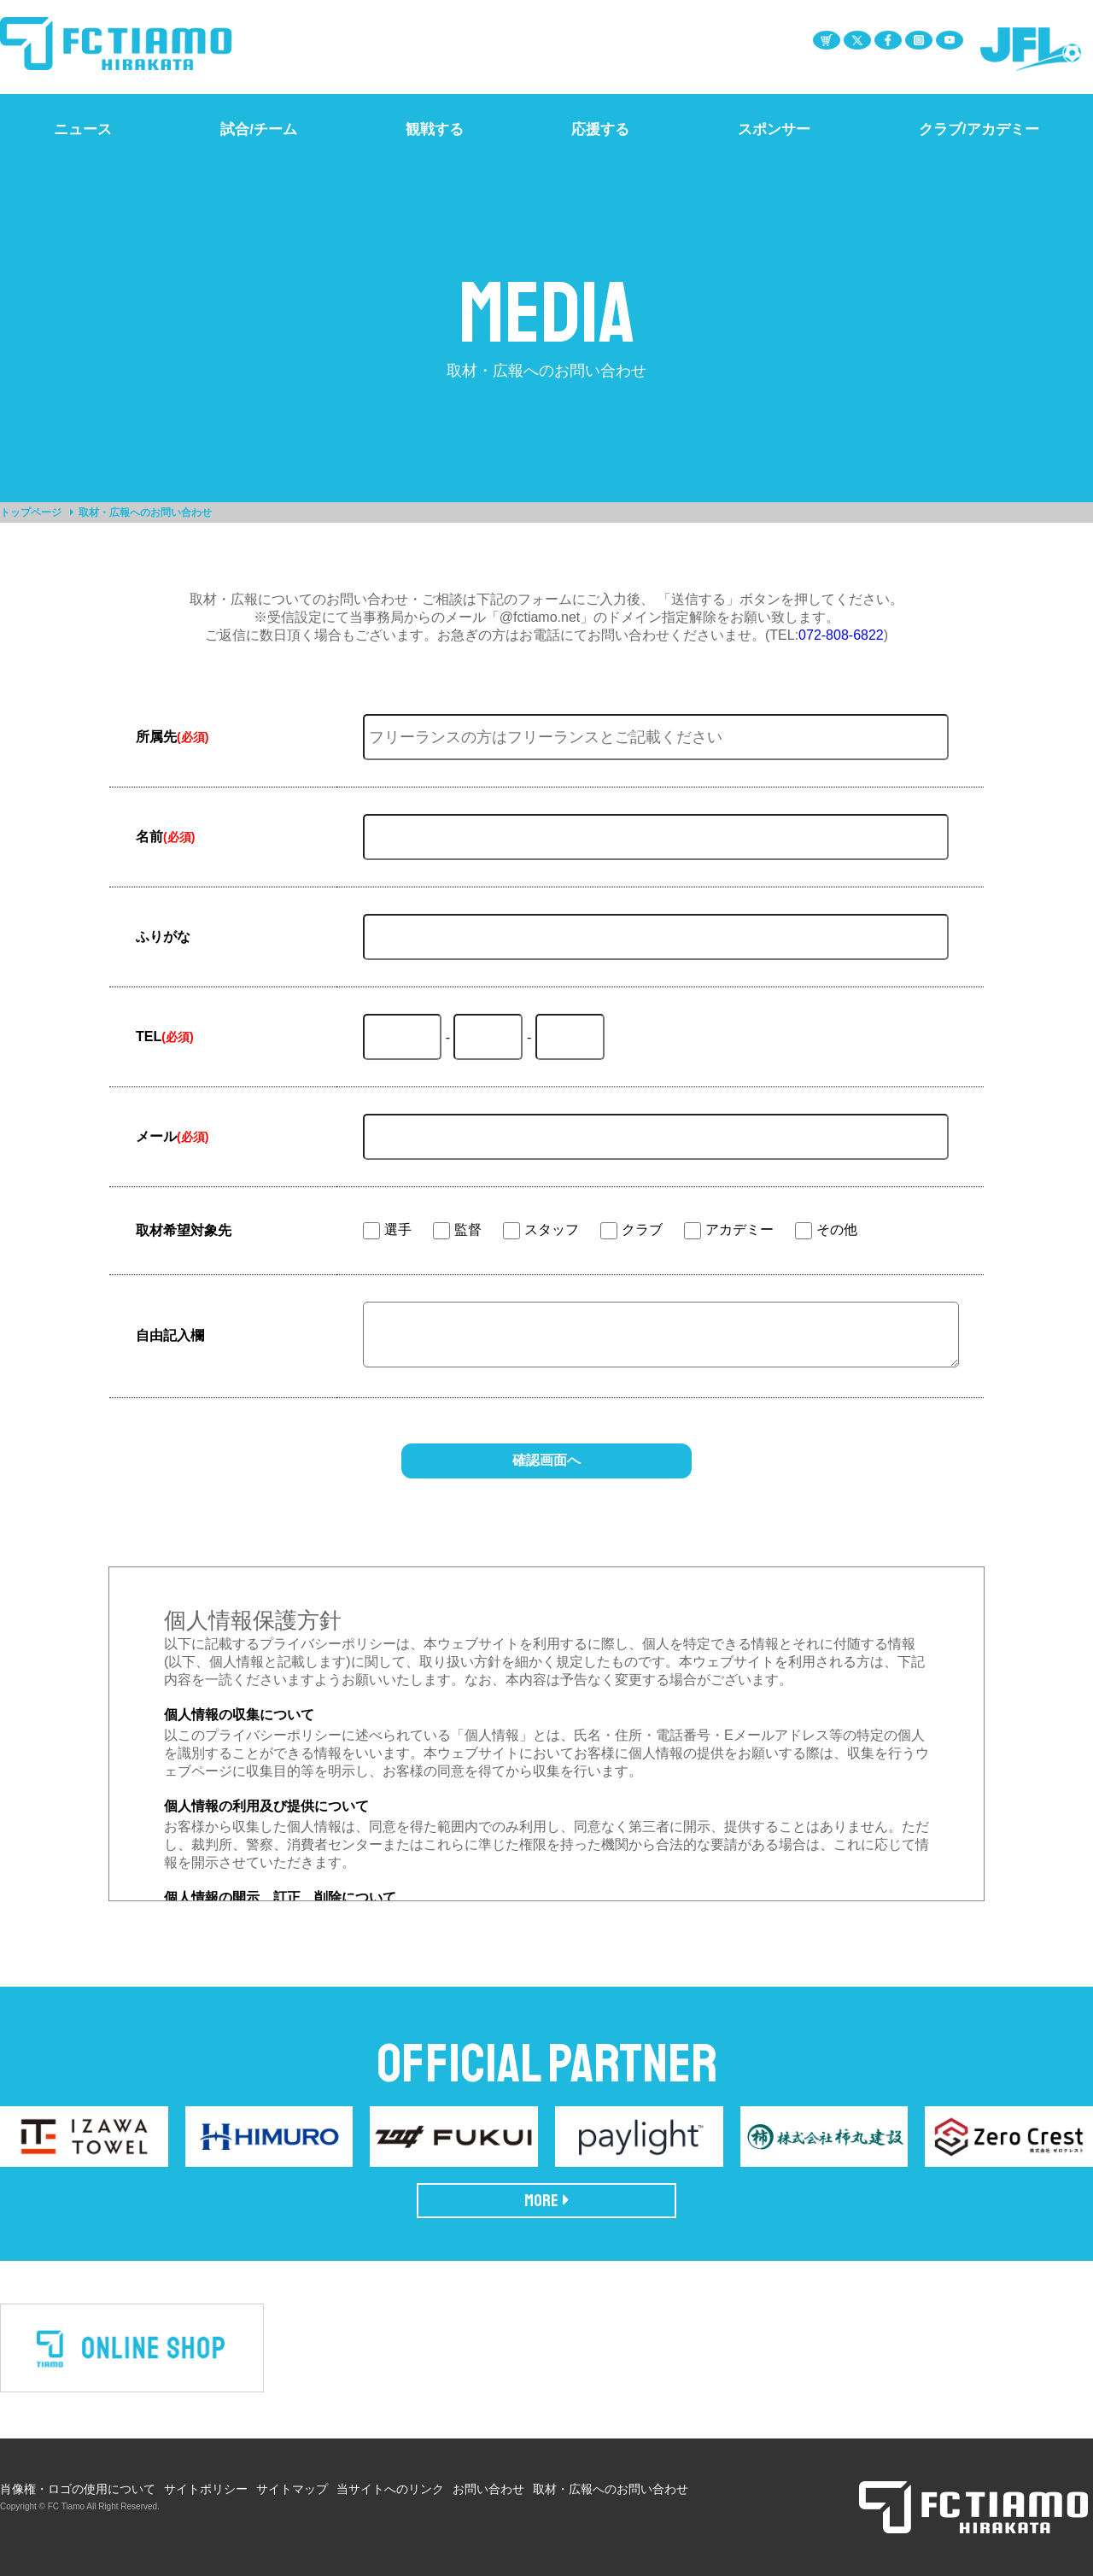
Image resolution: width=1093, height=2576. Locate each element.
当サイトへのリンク (390, 2489)
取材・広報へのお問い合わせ (610, 2489)
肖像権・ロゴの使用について (77, 2489)
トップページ (30, 512)
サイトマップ (292, 2489)
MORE (547, 2200)
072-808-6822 (841, 635)
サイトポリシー (206, 2489)
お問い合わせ (488, 2489)
